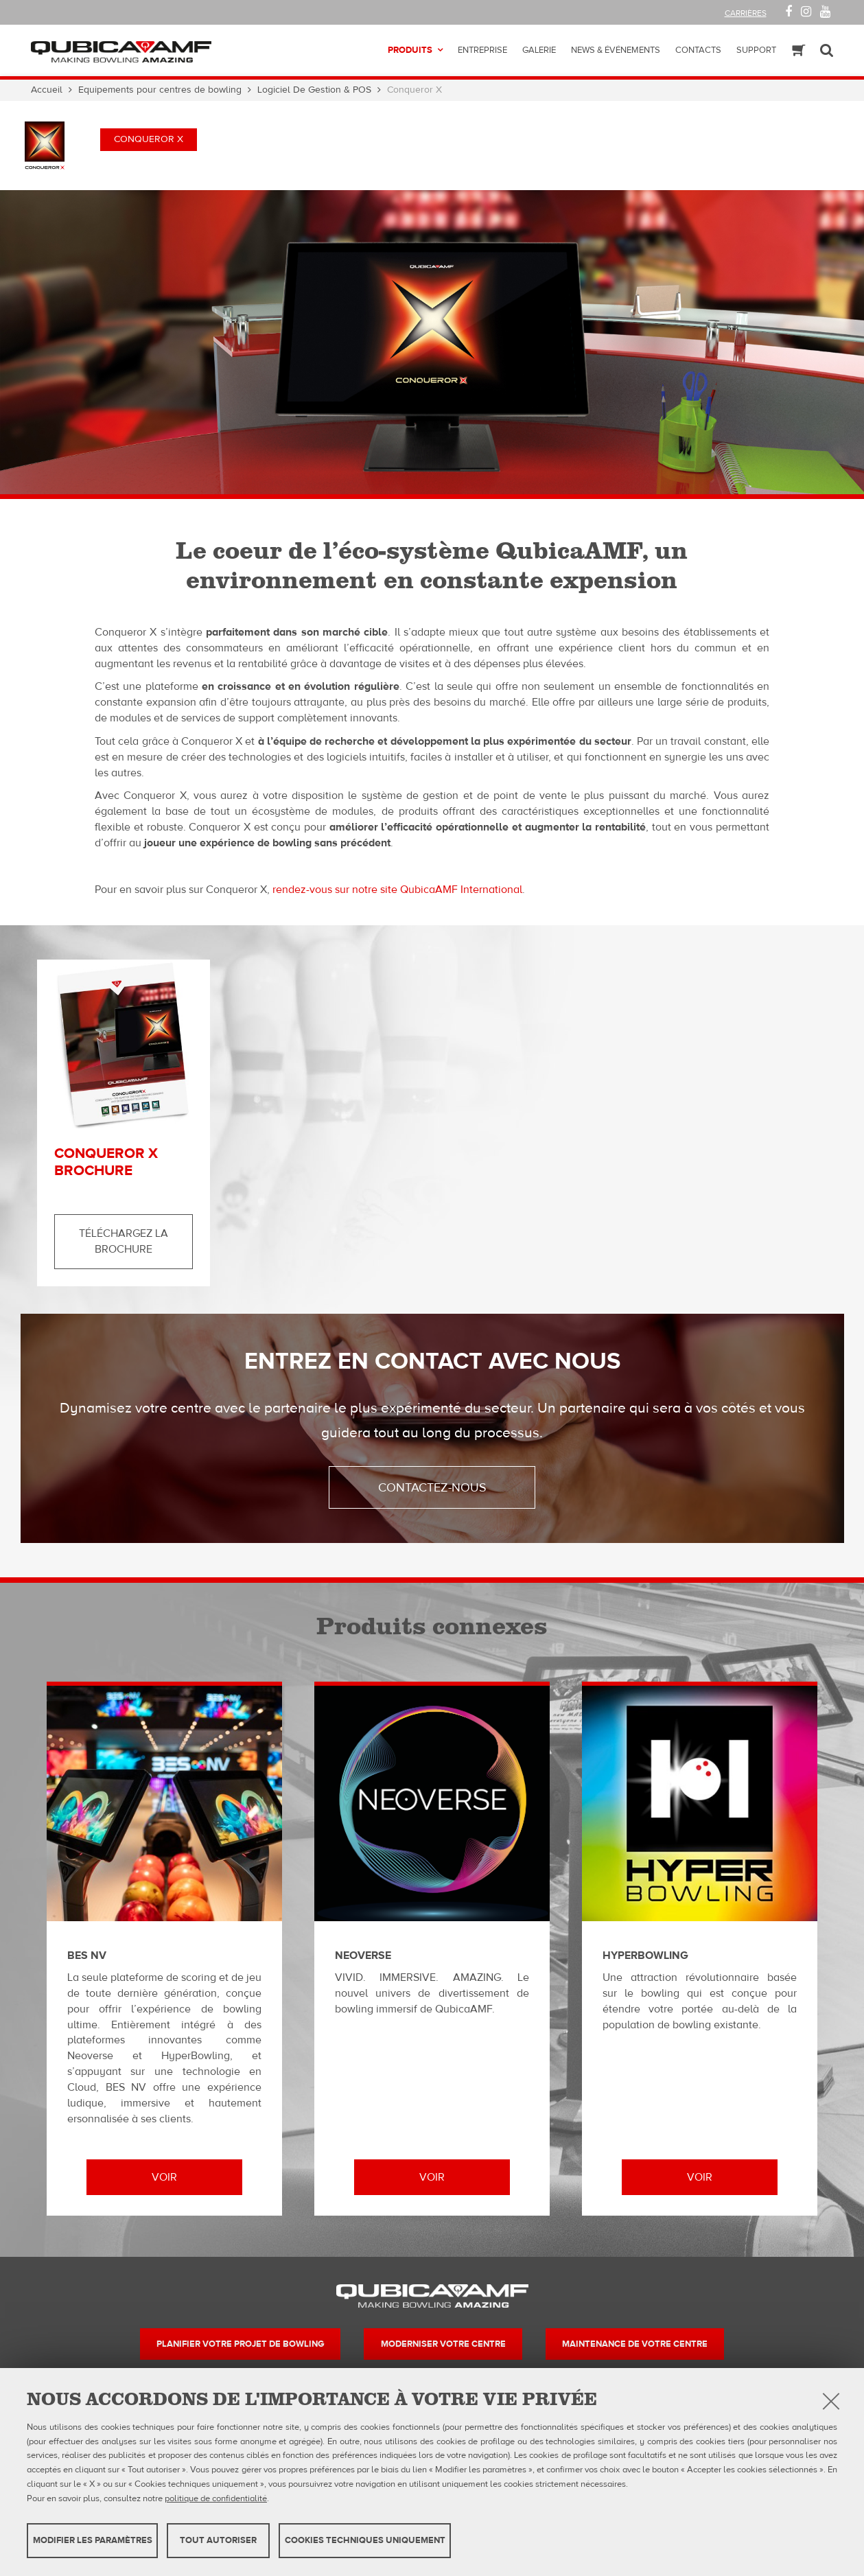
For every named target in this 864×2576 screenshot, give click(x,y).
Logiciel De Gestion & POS (314, 90)
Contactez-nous (432, 1488)
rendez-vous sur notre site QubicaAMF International (397, 889)
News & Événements (615, 50)
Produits (410, 50)
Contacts (698, 50)
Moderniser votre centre (443, 2344)
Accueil (46, 90)
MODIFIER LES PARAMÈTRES (92, 2540)
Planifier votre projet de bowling (240, 2344)
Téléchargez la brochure (123, 1241)
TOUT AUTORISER (218, 2540)
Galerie (539, 50)
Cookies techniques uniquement (365, 2540)
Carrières (746, 13)
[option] (432, 342)
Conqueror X (148, 139)
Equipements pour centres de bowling (160, 90)
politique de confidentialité (216, 2497)
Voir (164, 2177)
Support (756, 50)
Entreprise (482, 50)
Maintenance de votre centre (635, 2344)
